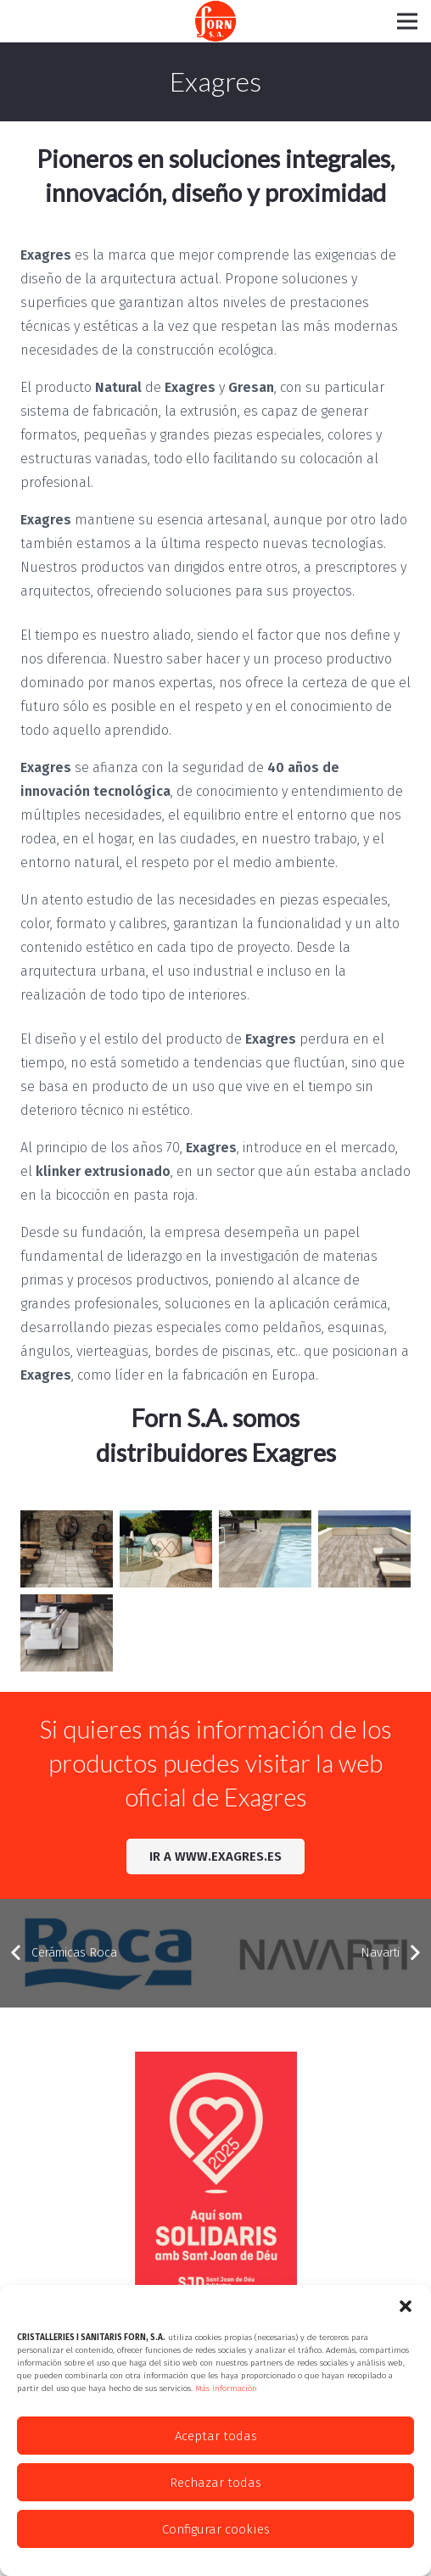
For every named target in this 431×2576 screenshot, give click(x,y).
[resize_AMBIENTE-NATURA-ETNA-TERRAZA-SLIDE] (265, 1549)
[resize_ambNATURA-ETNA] (364, 1549)
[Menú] (407, 21)
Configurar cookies (216, 2529)
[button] (405, 2306)
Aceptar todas (216, 2436)
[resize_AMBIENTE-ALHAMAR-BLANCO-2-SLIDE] (166, 1549)
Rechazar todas (215, 2482)
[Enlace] (215, 21)
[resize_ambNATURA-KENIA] (66, 1633)
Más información (226, 2388)
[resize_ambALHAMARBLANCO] (66, 1549)
